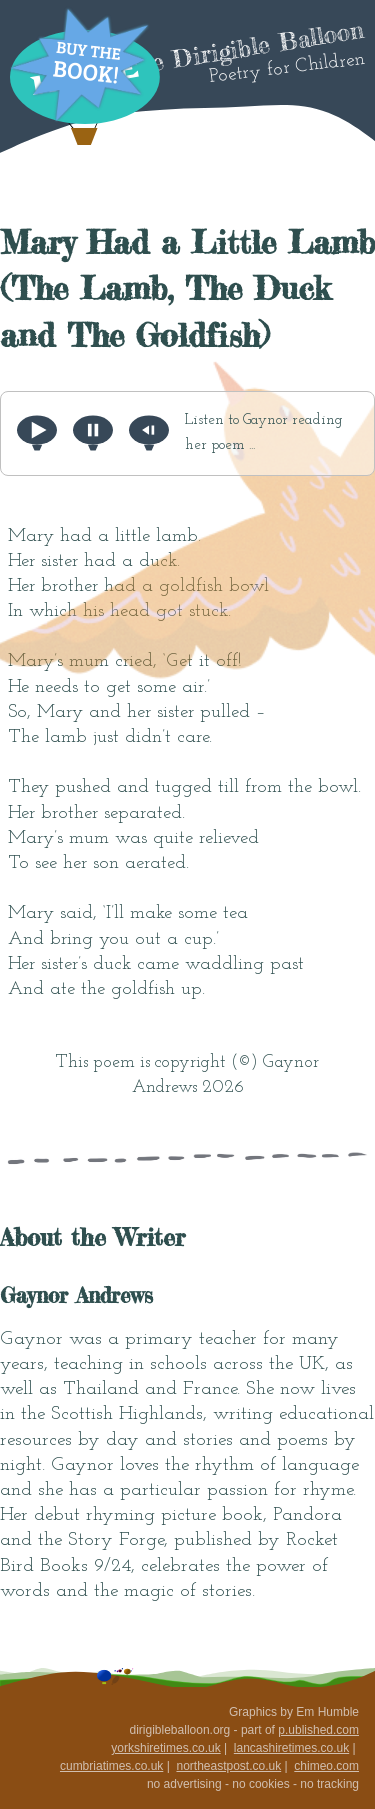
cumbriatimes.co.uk (111, 1766)
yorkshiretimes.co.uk (165, 1748)
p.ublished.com (318, 1730)
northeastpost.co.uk (228, 1766)
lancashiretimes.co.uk (291, 1748)
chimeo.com (326, 1766)
